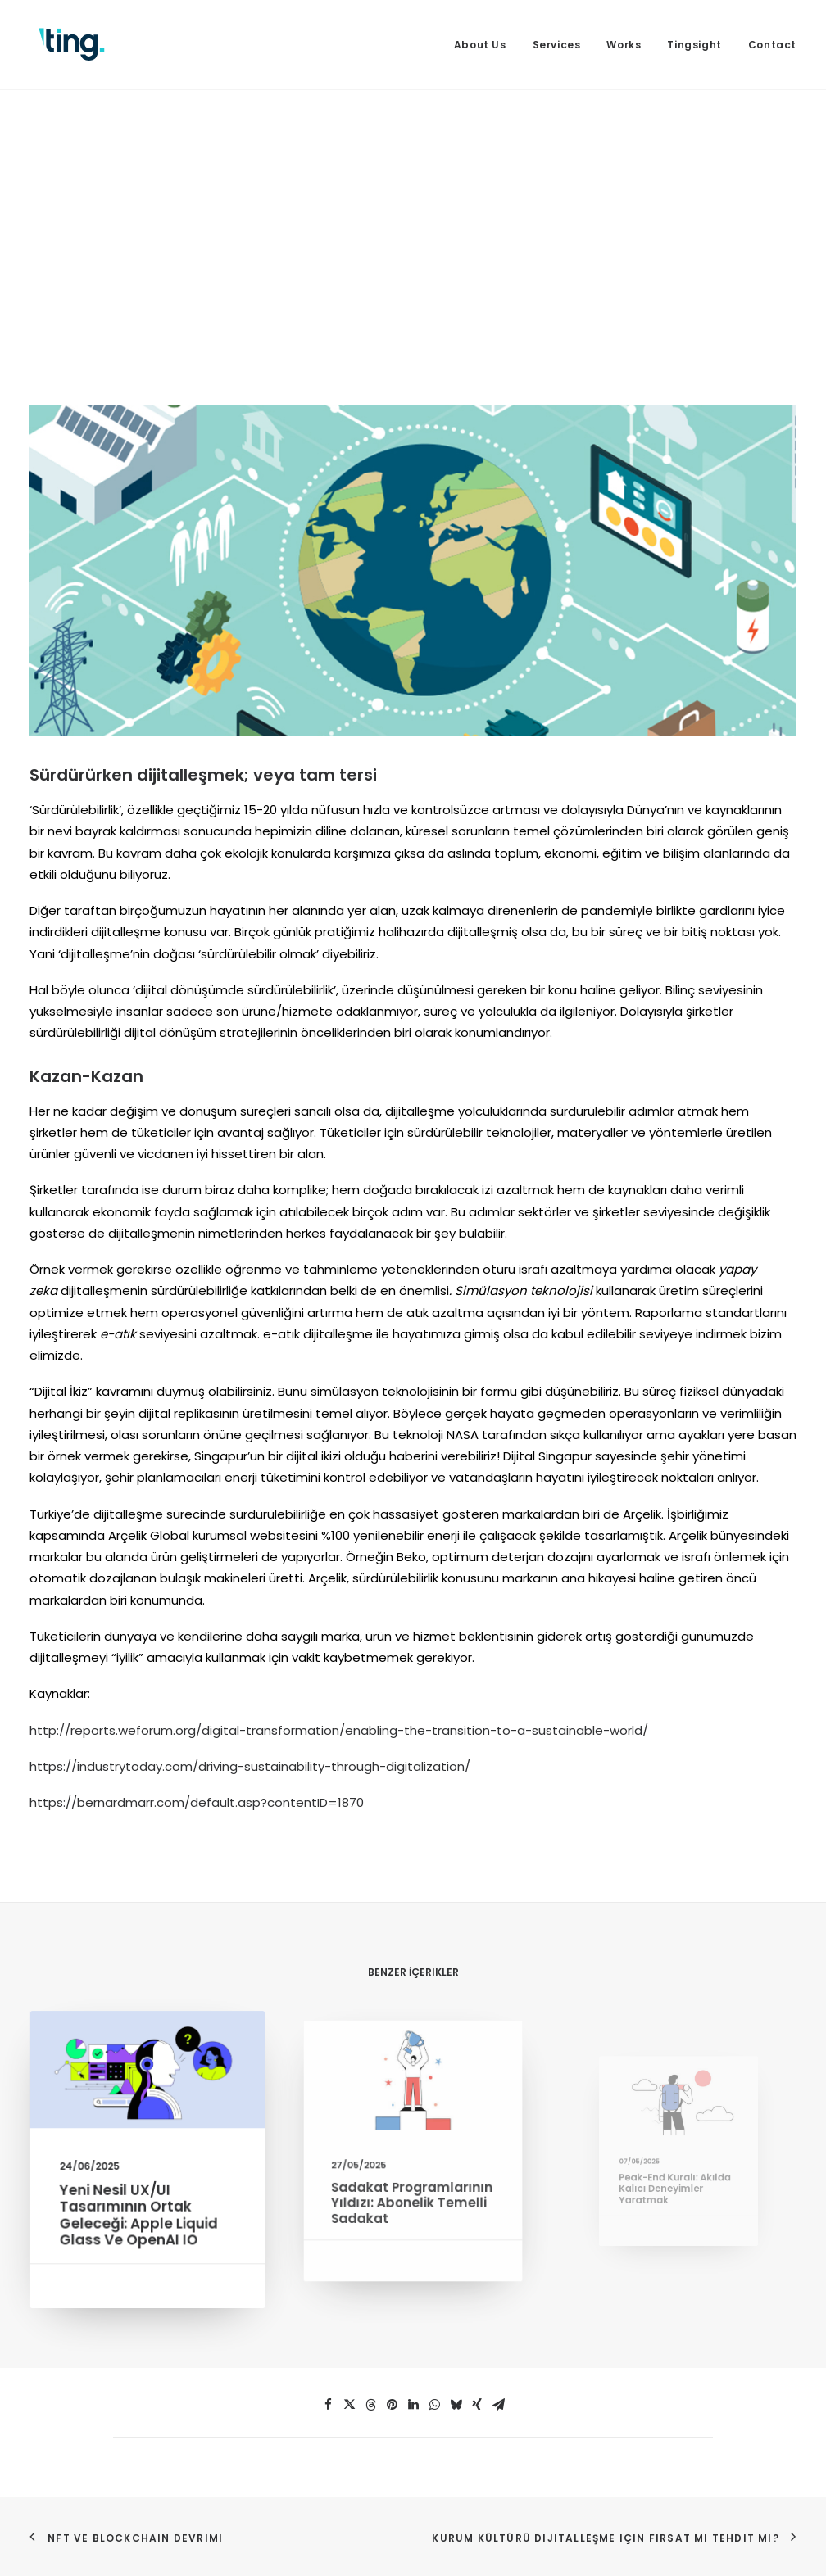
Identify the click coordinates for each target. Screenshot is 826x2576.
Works (623, 45)
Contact (772, 45)
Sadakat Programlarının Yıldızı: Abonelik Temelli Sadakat (412, 2187)
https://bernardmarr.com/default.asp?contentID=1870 (197, 1802)
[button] (147, 2078)
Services (557, 45)
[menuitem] (486, 44)
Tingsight (694, 45)
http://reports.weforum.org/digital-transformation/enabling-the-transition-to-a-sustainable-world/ (339, 1730)
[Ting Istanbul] (72, 44)
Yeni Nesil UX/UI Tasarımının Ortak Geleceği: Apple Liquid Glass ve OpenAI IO (139, 2210)
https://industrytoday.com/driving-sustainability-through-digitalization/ (250, 1766)
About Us (480, 45)
